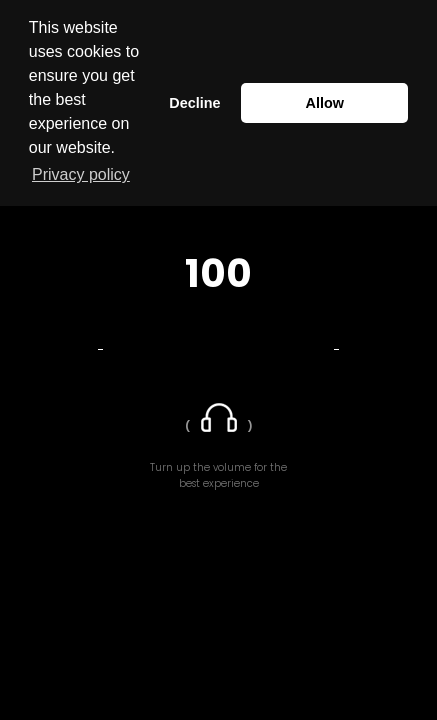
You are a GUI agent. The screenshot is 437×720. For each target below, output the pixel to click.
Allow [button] (325, 103)
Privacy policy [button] (81, 174)
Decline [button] (194, 103)
